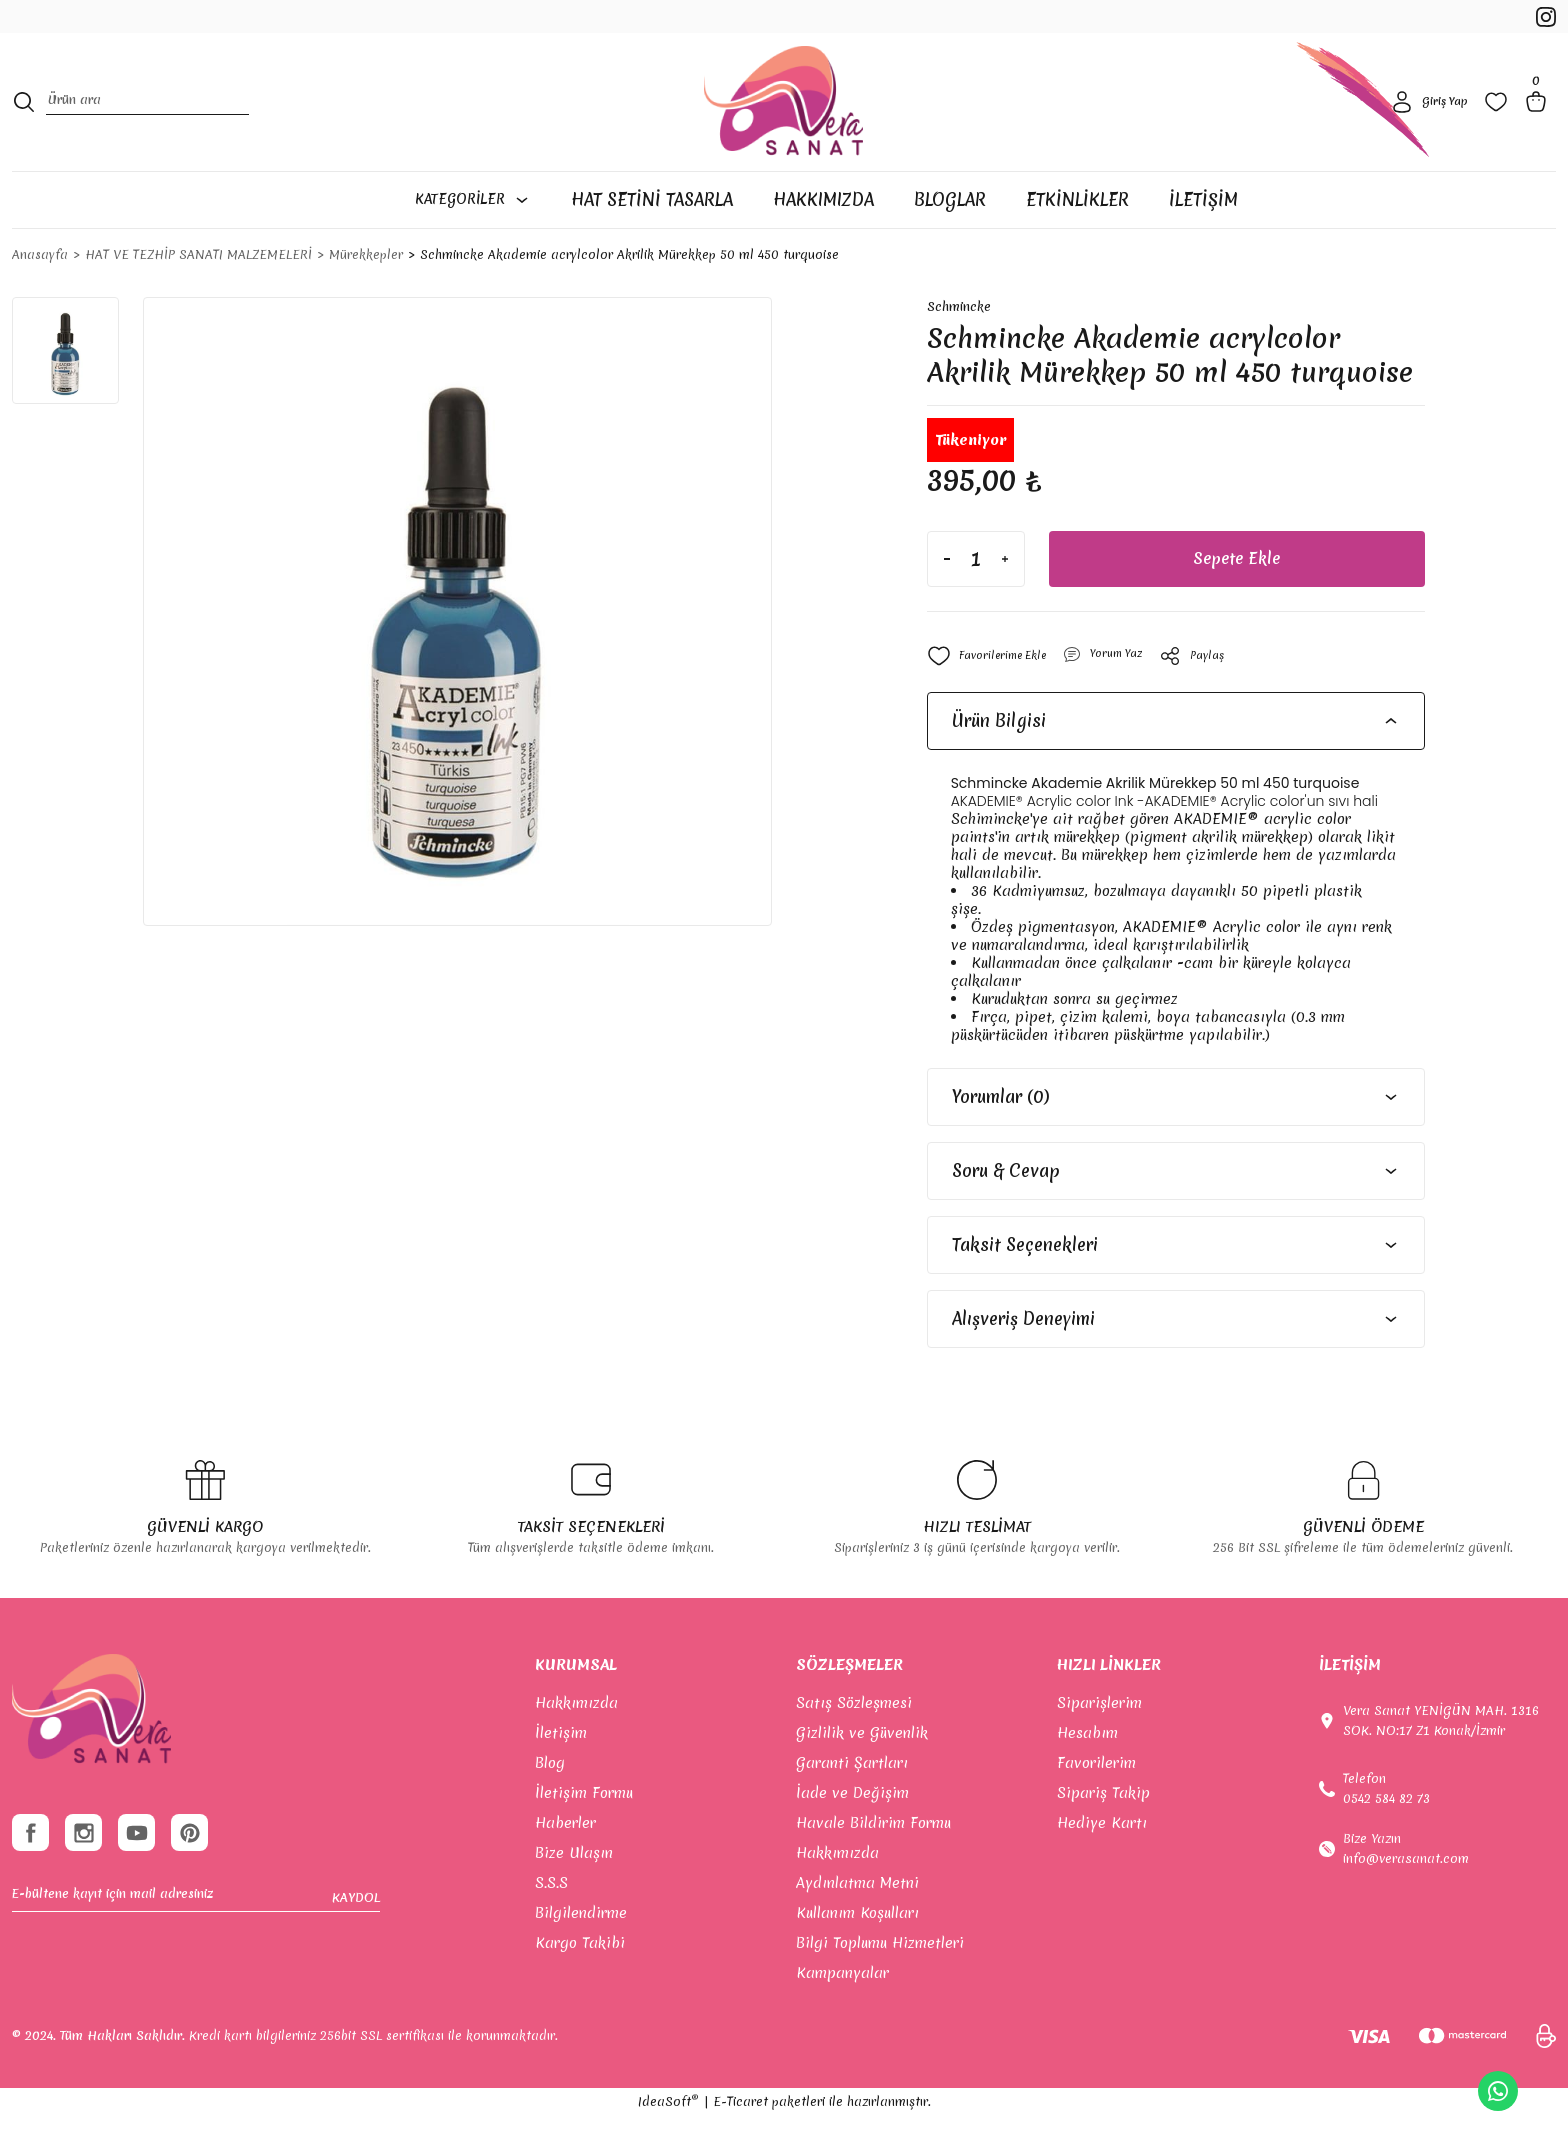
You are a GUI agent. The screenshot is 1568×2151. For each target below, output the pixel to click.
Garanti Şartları (852, 1798)
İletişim (561, 1768)
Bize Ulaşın (574, 1888)
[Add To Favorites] (994, 691)
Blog (550, 1798)
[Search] (147, 124)
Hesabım (1087, 1768)
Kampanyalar (842, 2008)
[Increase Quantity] (1005, 594)
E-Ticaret (740, 2136)
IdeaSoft (668, 2136)
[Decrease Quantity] (947, 594)
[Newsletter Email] (196, 1943)
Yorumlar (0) (1000, 1131)
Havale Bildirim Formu (873, 1858)
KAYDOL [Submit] (356, 1943)
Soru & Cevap (1006, 1205)
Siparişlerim (1099, 1738)
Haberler (565, 1858)
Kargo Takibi (580, 1978)
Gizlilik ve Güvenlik (862, 1768)
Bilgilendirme (581, 1948)
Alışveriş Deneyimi (1023, 1353)
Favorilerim (1096, 1798)
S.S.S (551, 1918)
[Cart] (1540, 124)
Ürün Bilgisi (999, 755)
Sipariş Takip (1103, 1828)
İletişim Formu (584, 1828)
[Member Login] (1426, 124)
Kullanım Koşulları (857, 1948)
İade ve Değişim (852, 1828)
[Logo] (783, 124)
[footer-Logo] (91, 1744)
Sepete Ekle (1236, 594)
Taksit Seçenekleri (1025, 1279)
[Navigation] (482, 233)
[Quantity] (976, 594)
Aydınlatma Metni (857, 1918)
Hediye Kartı (1102, 1858)
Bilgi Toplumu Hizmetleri (880, 1978)
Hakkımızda (576, 1738)
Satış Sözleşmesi (854, 1738)
